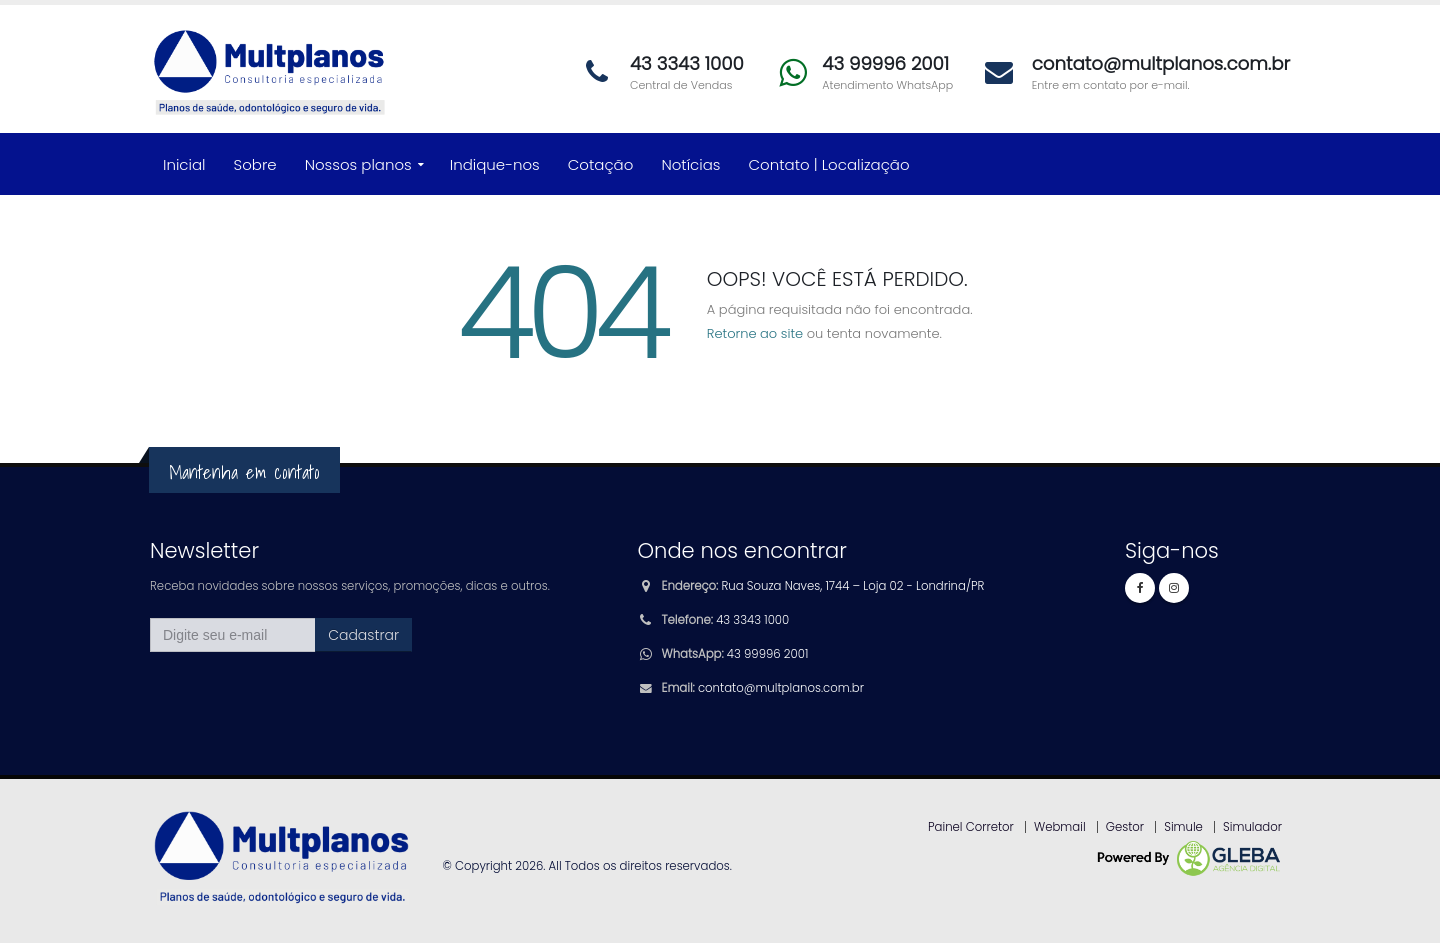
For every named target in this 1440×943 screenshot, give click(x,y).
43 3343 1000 (752, 620)
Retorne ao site (755, 333)
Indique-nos (495, 164)
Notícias (690, 164)
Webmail (1060, 827)
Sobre (255, 164)
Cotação (601, 164)
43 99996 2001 (767, 654)
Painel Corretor (971, 827)
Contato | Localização (829, 164)
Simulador (1252, 827)
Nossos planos (358, 164)
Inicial (184, 164)
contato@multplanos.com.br (781, 688)
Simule (1183, 827)
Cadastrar (363, 635)
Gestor (1125, 827)
